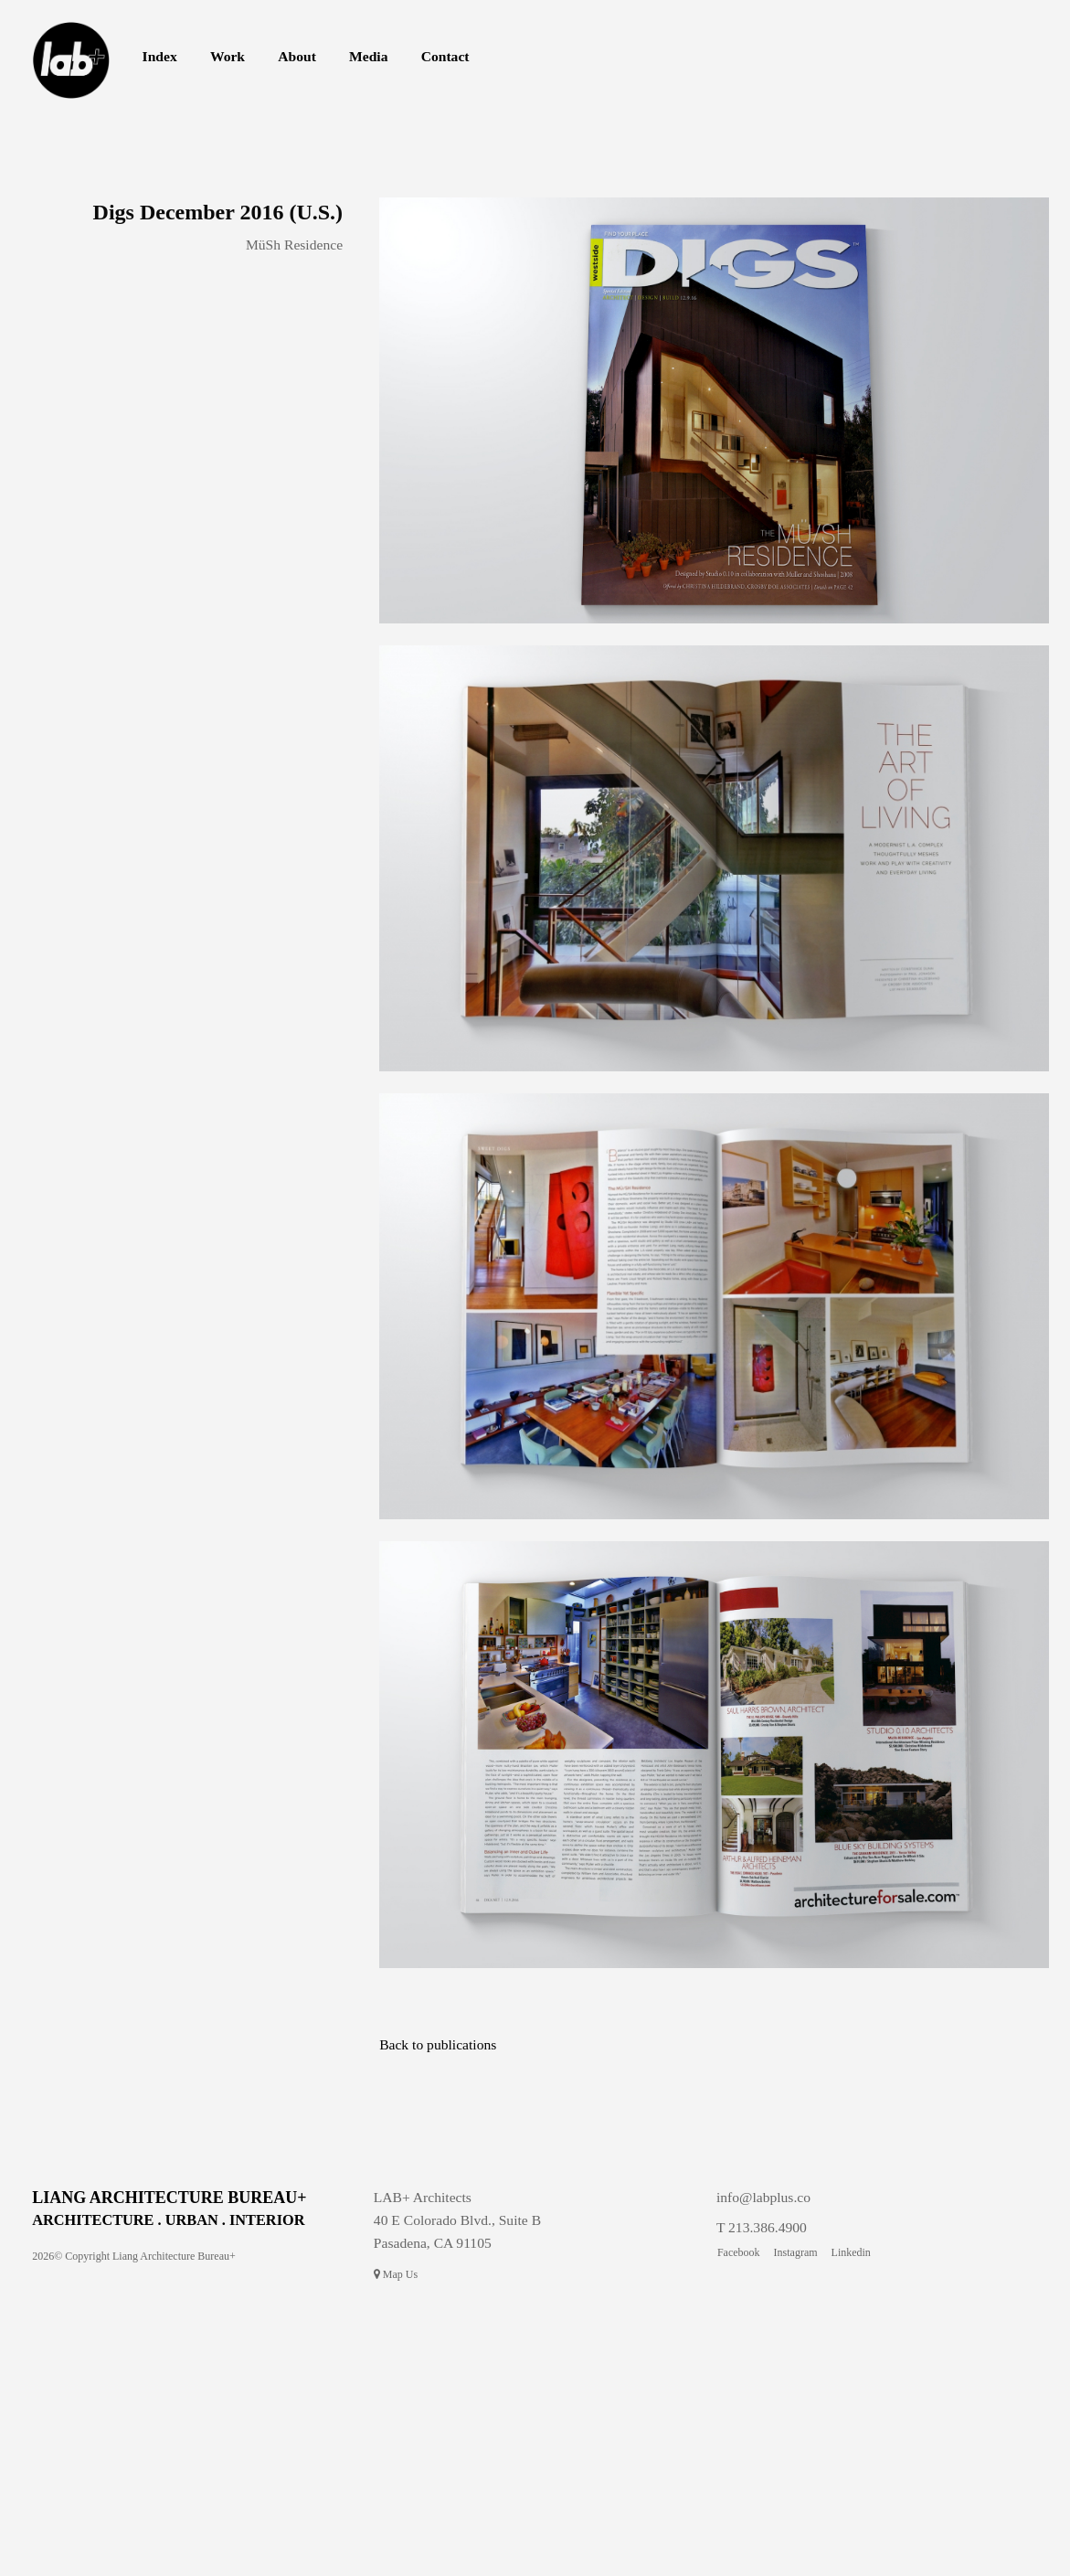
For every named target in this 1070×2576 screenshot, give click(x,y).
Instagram (796, 2252)
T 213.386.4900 (761, 2227)
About (297, 56)
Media (368, 56)
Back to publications (437, 2044)
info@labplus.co (763, 2197)
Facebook (738, 2252)
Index (160, 56)
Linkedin (851, 2252)
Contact (445, 56)
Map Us (396, 2274)
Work (227, 56)
